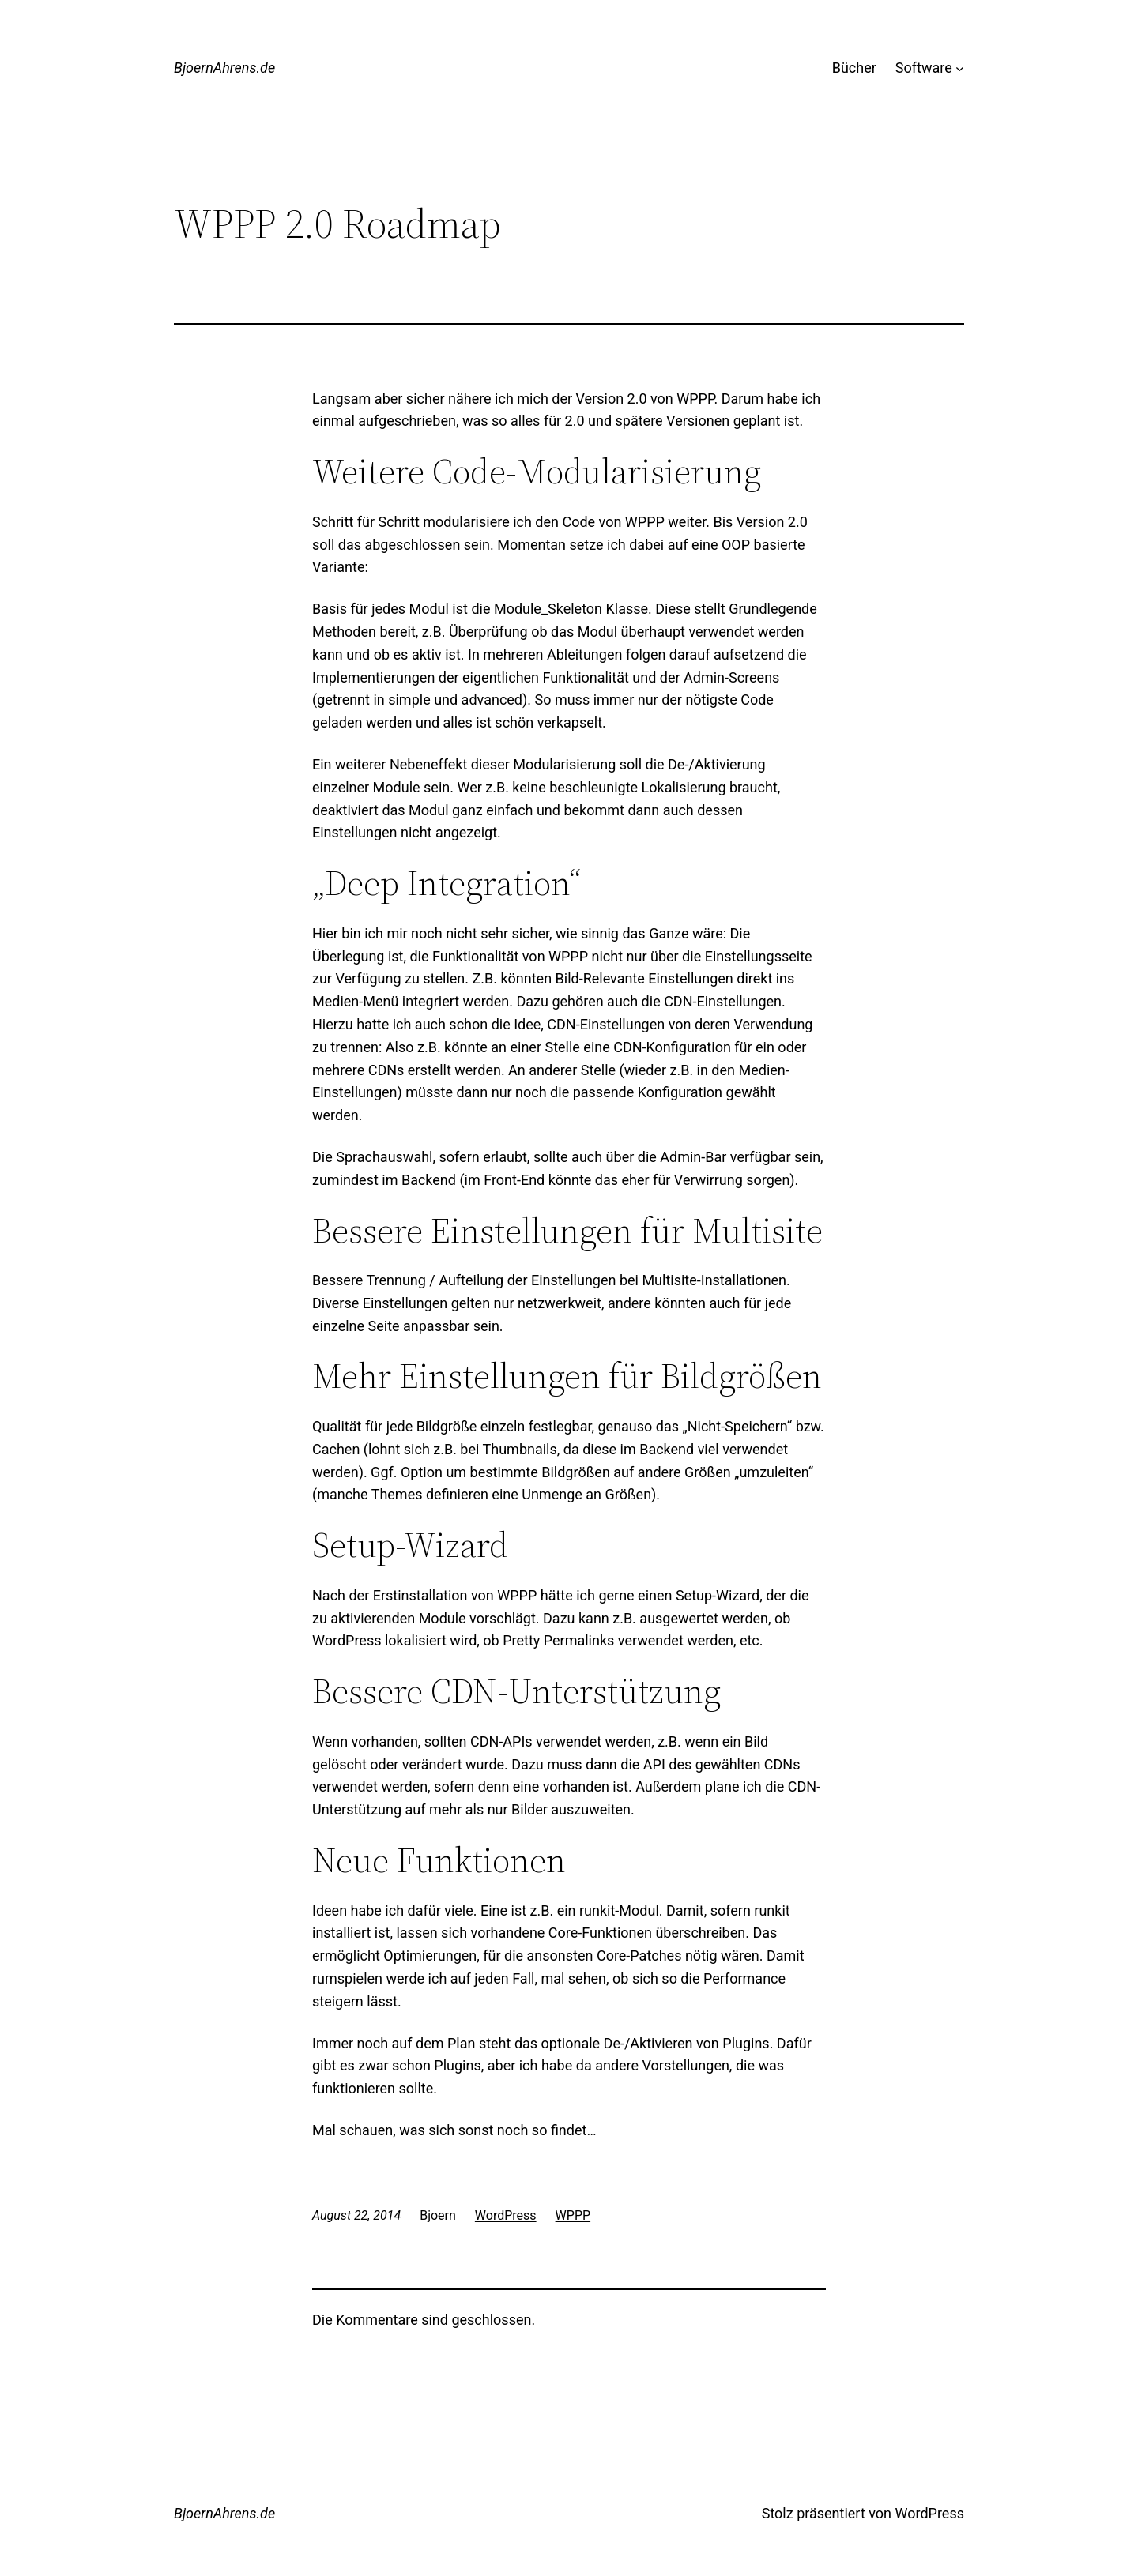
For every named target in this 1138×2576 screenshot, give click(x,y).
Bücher (854, 67)
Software (923, 67)
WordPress (506, 2215)
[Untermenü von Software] (959, 68)
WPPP (573, 2215)
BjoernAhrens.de (224, 67)
